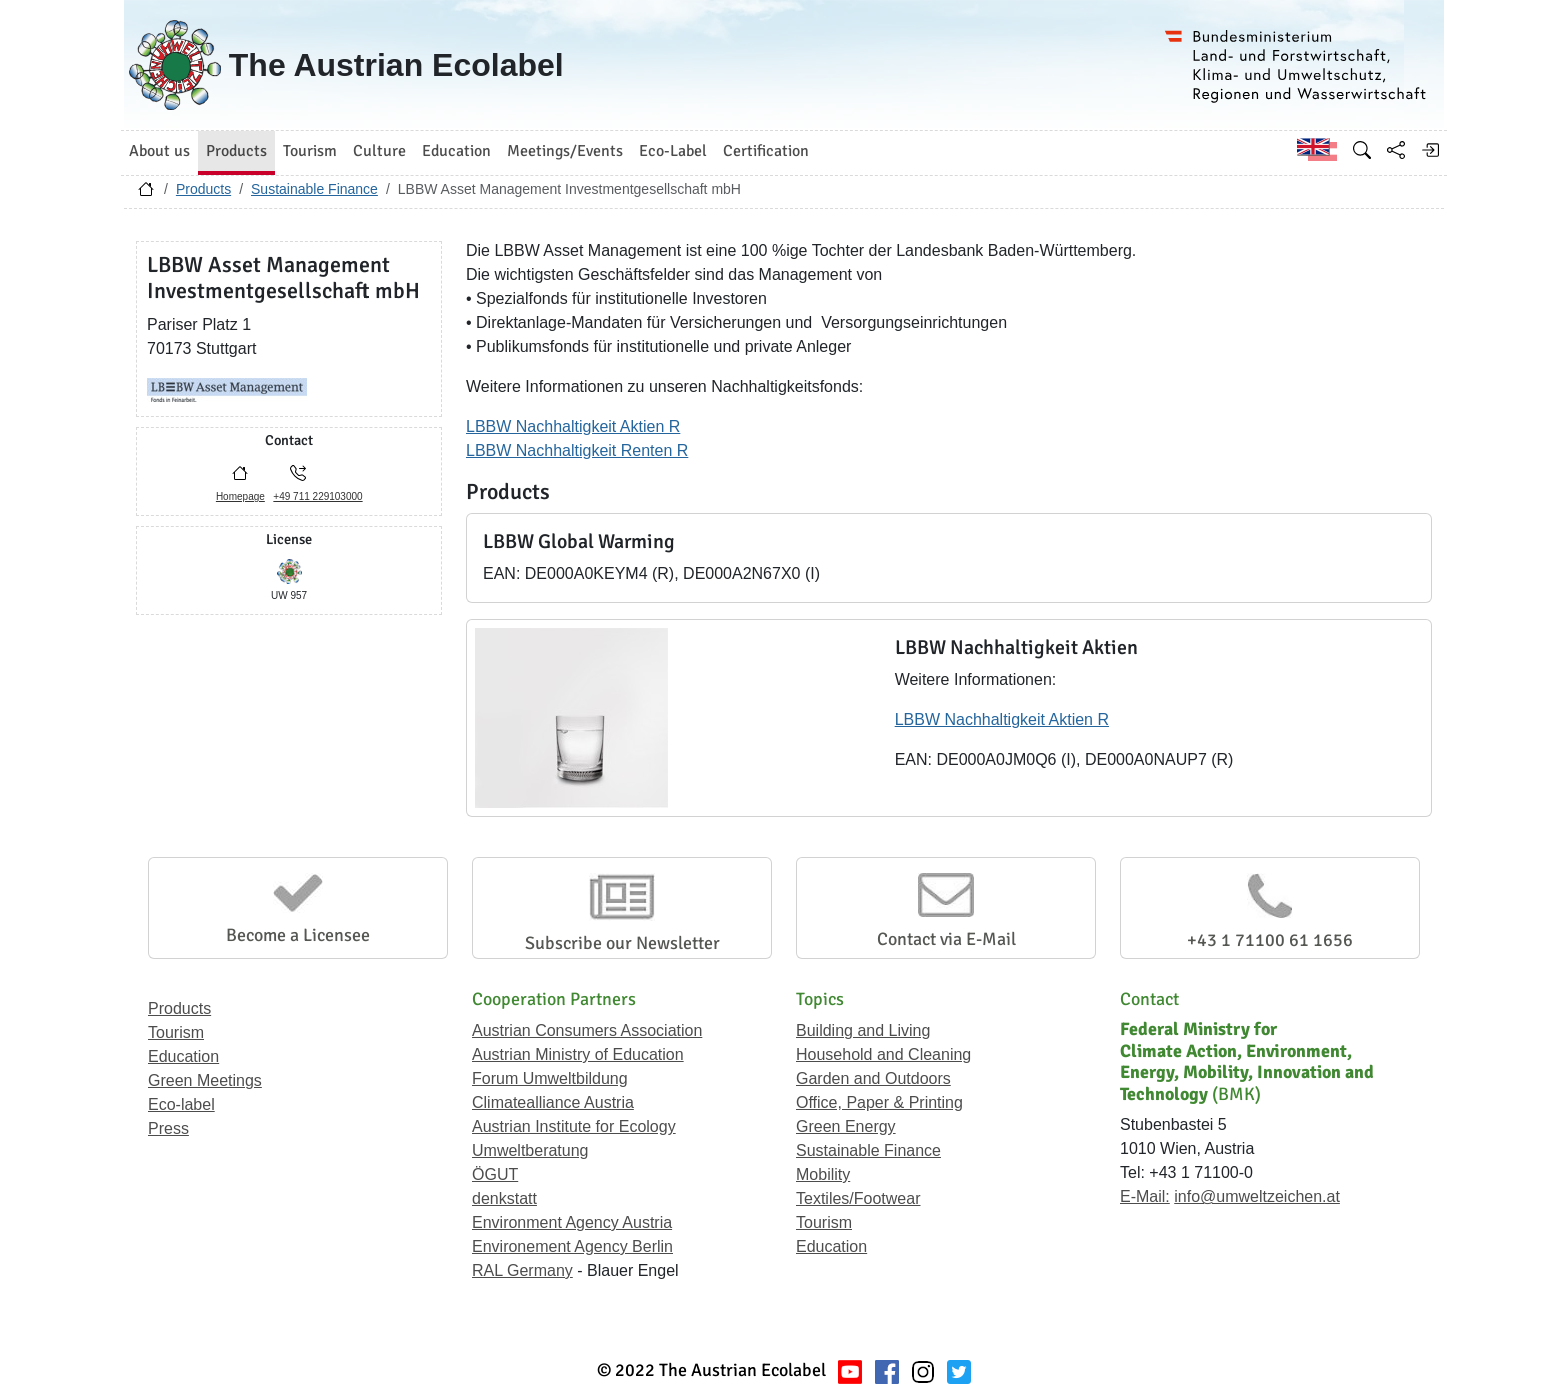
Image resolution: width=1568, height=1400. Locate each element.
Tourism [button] (310, 151)
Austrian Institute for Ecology (574, 1126)
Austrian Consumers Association (587, 1030)
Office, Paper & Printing (879, 1102)
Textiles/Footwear (858, 1198)
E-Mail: (1145, 1196)
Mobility (823, 1174)
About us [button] (159, 151)
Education (183, 1056)
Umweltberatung (530, 1150)
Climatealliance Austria (553, 1102)
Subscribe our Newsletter (622, 943)
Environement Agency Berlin (572, 1246)
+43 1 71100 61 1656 (1270, 940)
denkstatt (504, 1198)
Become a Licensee (298, 935)
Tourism (176, 1032)
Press (168, 1128)
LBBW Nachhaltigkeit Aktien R (573, 426)
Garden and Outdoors (873, 1078)
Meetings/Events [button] (565, 151)
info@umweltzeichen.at (1257, 1196)
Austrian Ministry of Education (578, 1054)
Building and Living (863, 1030)
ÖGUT (495, 1174)
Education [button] (456, 151)
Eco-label (181, 1104)
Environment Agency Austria (572, 1222)
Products (203, 189)
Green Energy (846, 1126)
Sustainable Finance (314, 189)
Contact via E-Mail (946, 939)
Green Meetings (205, 1080)
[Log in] (1430, 150)
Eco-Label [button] (673, 151)
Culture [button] (379, 151)
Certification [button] (766, 151)
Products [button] (236, 151)
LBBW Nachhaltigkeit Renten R (577, 450)
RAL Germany (522, 1270)
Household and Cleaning (883, 1054)
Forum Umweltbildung (550, 1078)
